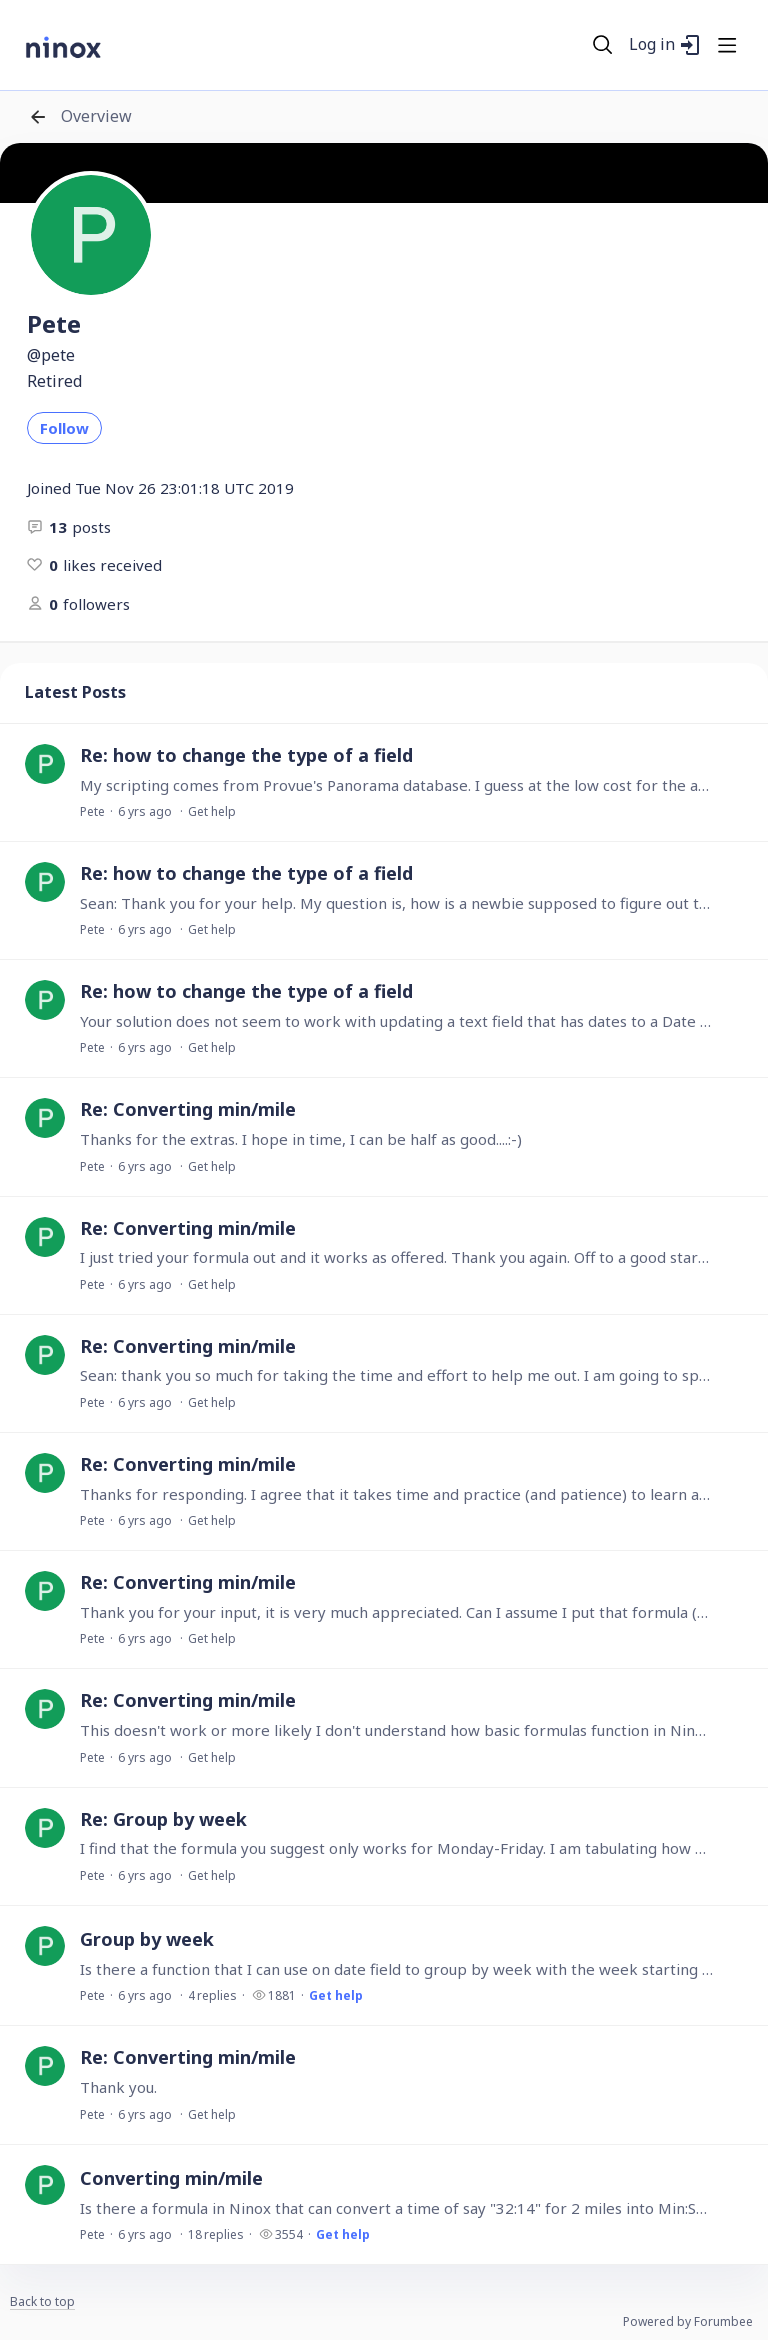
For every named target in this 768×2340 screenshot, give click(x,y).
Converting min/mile (171, 2178)
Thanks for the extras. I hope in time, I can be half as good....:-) (301, 1139)
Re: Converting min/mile (188, 1109)
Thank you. (118, 2087)
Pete (92, 811)
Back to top (42, 2302)
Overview (96, 117)
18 (216, 2234)
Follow (64, 428)
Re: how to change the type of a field (246, 755)
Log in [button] (652, 45)
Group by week (147, 1939)
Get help (212, 811)
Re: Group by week (163, 1819)
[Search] (603, 45)
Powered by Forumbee (688, 2322)
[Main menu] (727, 45)
